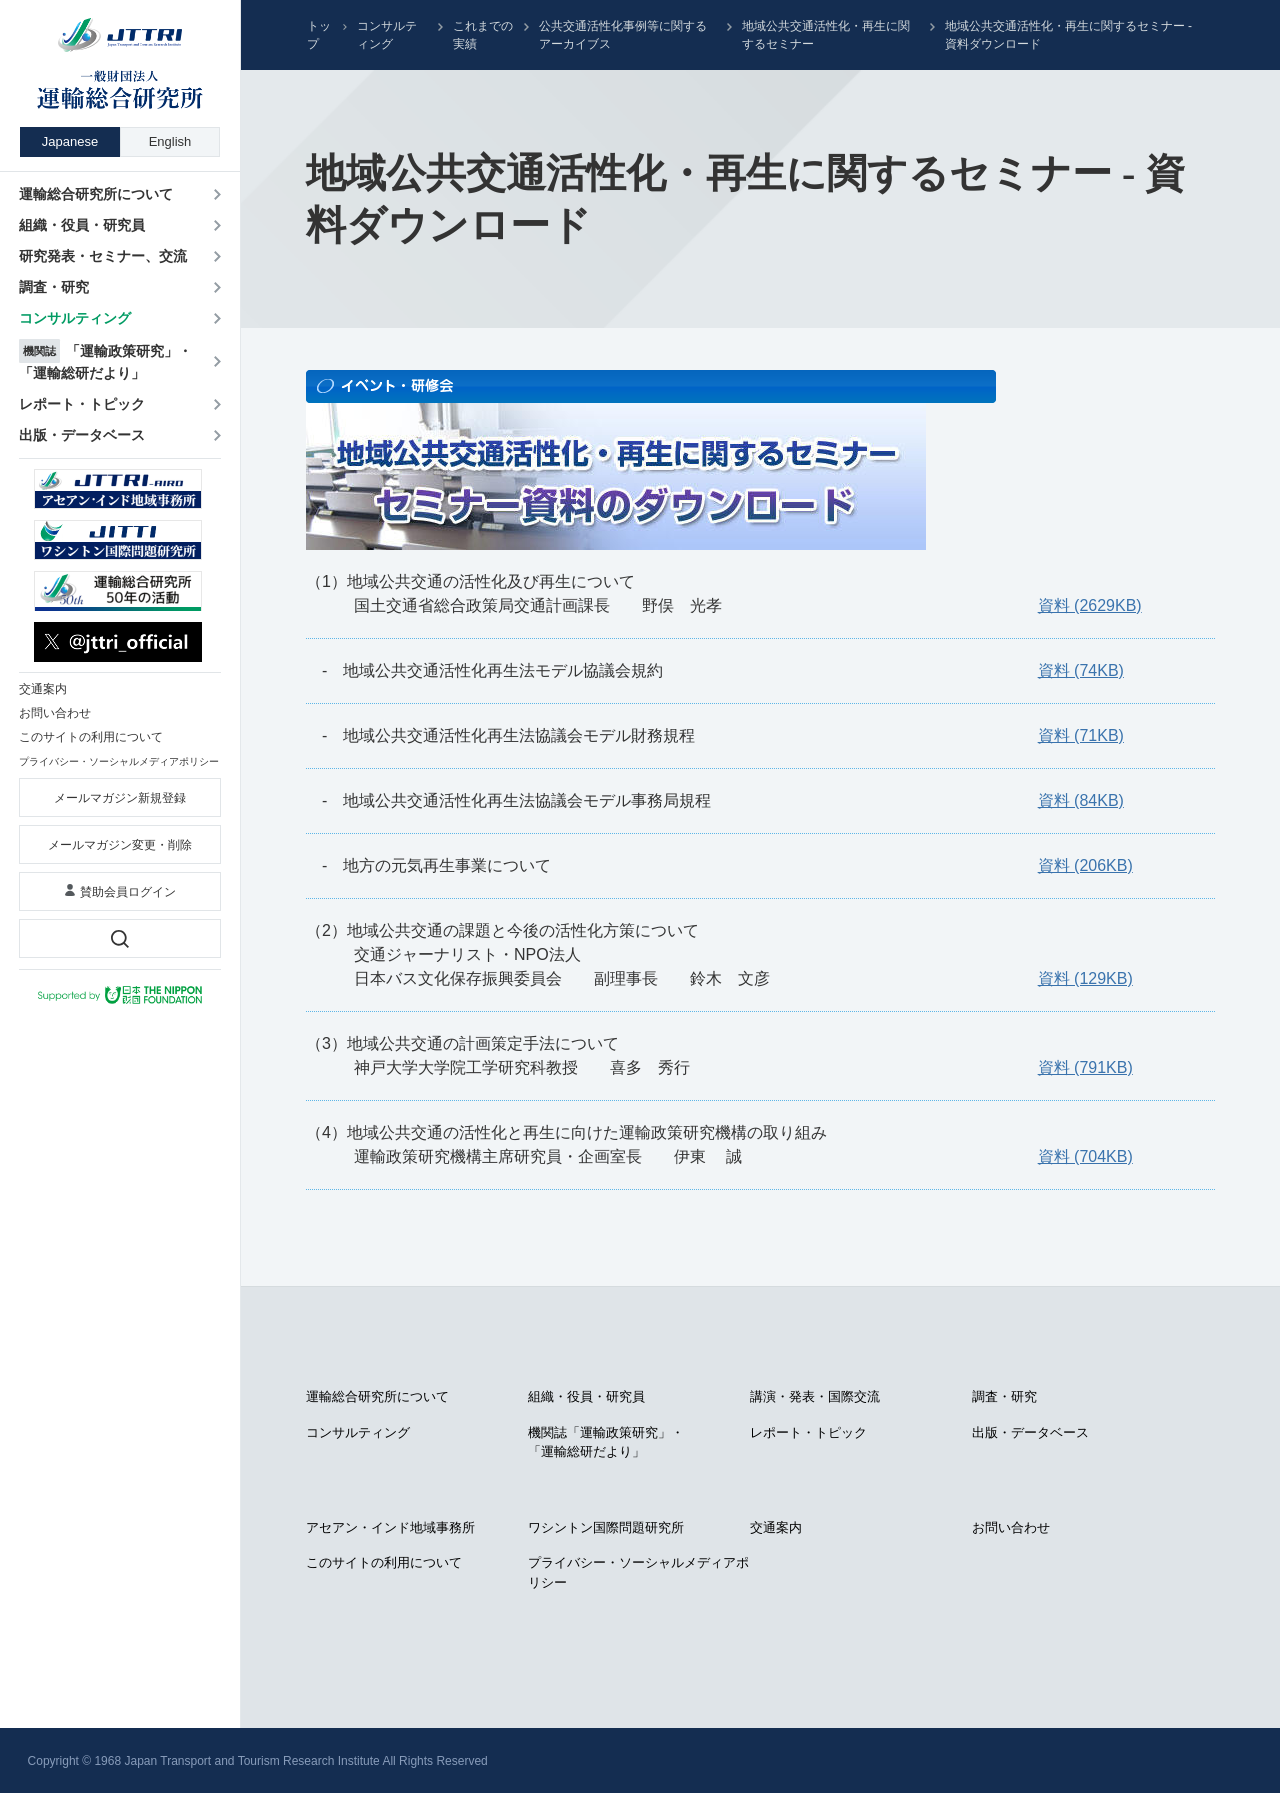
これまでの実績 (483, 35)
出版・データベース (1030, 1432)
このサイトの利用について (384, 1562)
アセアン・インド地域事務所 (390, 1527)
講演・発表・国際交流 (815, 1396)
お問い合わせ (1011, 1527)
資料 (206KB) (1085, 865)
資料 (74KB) (1081, 670)
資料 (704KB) (1085, 1156)
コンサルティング (387, 35)
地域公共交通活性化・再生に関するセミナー (826, 35)
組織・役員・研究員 (586, 1396)
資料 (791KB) (1085, 1067)
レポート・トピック (808, 1432)
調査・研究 (1004, 1396)
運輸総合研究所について (377, 1396)
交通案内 (776, 1527)
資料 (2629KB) (1090, 605)
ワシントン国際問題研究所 (606, 1527)
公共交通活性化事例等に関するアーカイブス (623, 35)
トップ (319, 35)
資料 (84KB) (1081, 800)
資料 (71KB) (1081, 735)
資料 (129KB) (1085, 978)
